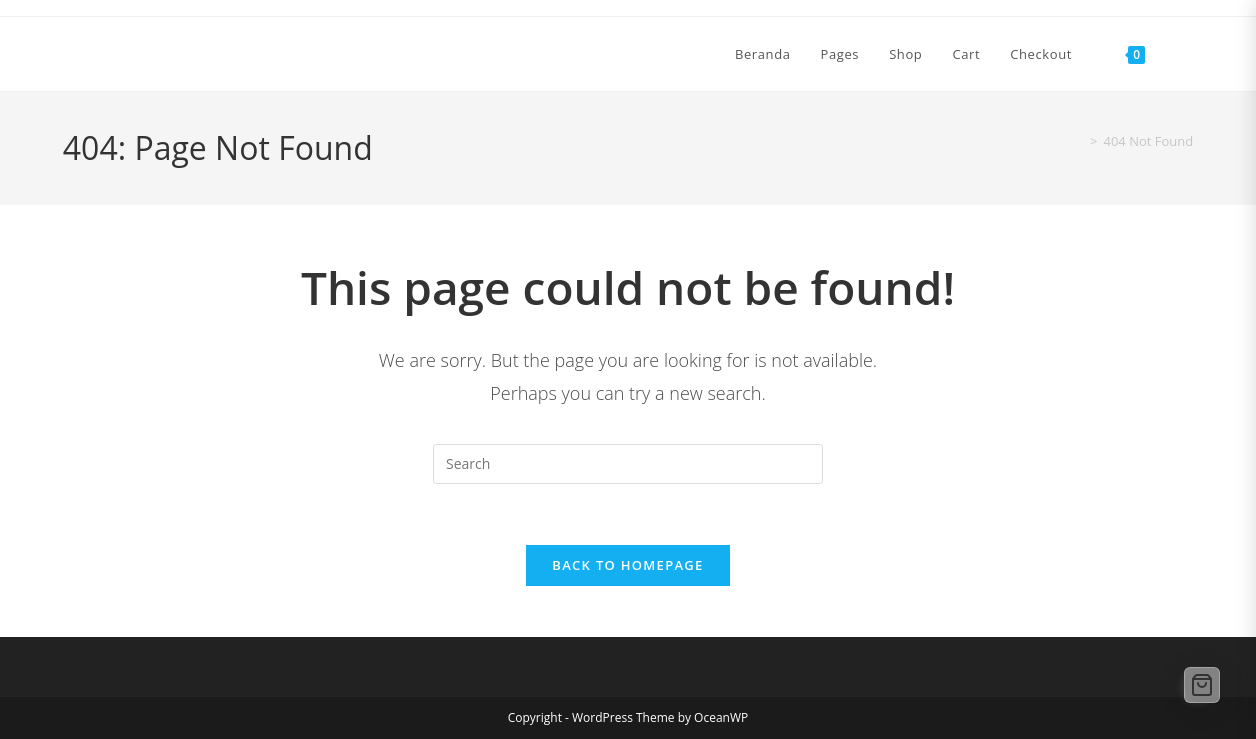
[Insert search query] (628, 464)
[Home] (1075, 141)
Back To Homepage (627, 565)
